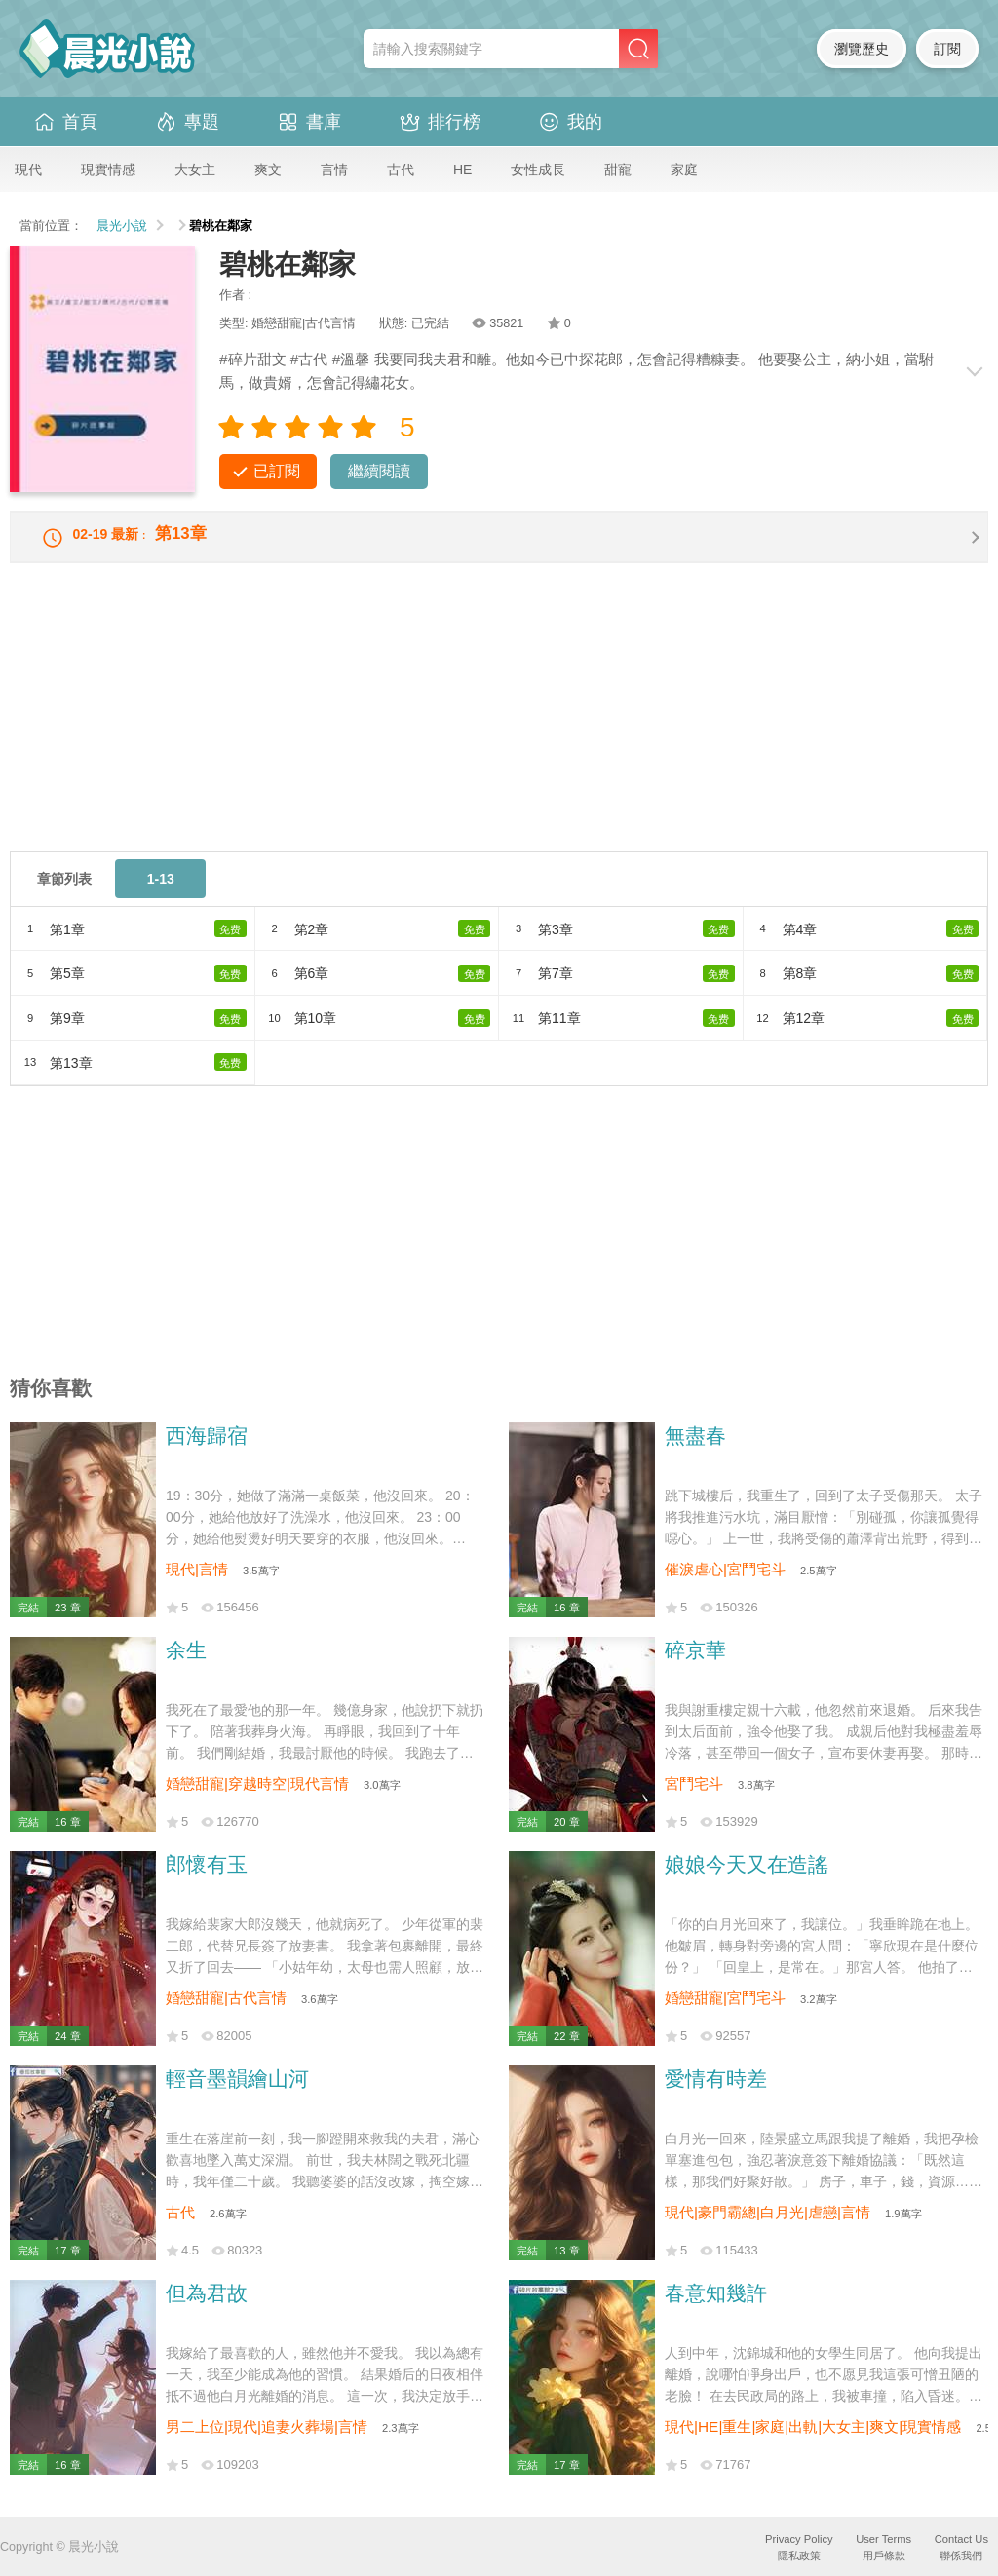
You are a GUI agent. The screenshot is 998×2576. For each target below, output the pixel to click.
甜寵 (618, 169)
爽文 (268, 169)
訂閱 (947, 49)
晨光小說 (121, 226)
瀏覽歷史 (861, 49)
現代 (28, 169)
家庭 (684, 169)
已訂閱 (276, 471)
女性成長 (538, 169)
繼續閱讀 (379, 471)
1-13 (160, 891)
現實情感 (108, 169)
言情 (334, 169)
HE (462, 169)
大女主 (194, 169)
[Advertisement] (499, 726)
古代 (400, 169)
